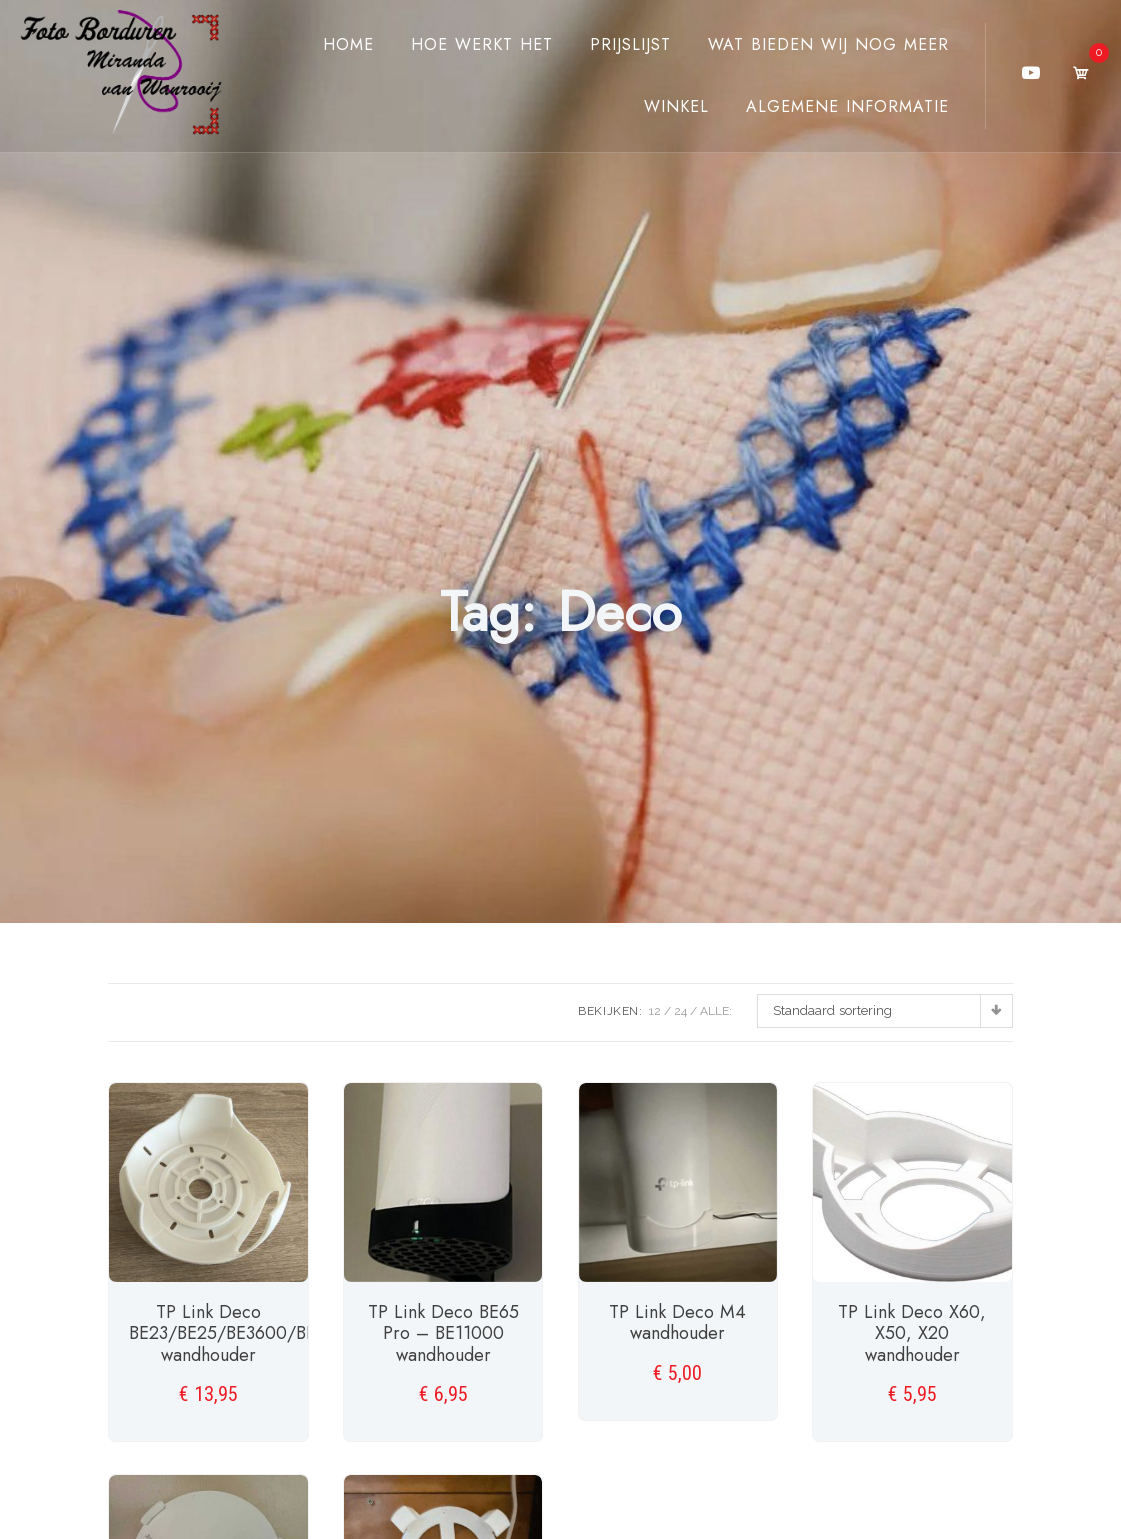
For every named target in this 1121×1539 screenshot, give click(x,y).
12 (655, 1011)
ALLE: (716, 1011)
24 (680, 1011)
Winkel (676, 106)
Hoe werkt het (482, 44)
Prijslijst (630, 44)
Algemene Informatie (847, 106)
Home (348, 44)
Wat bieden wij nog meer (828, 44)
